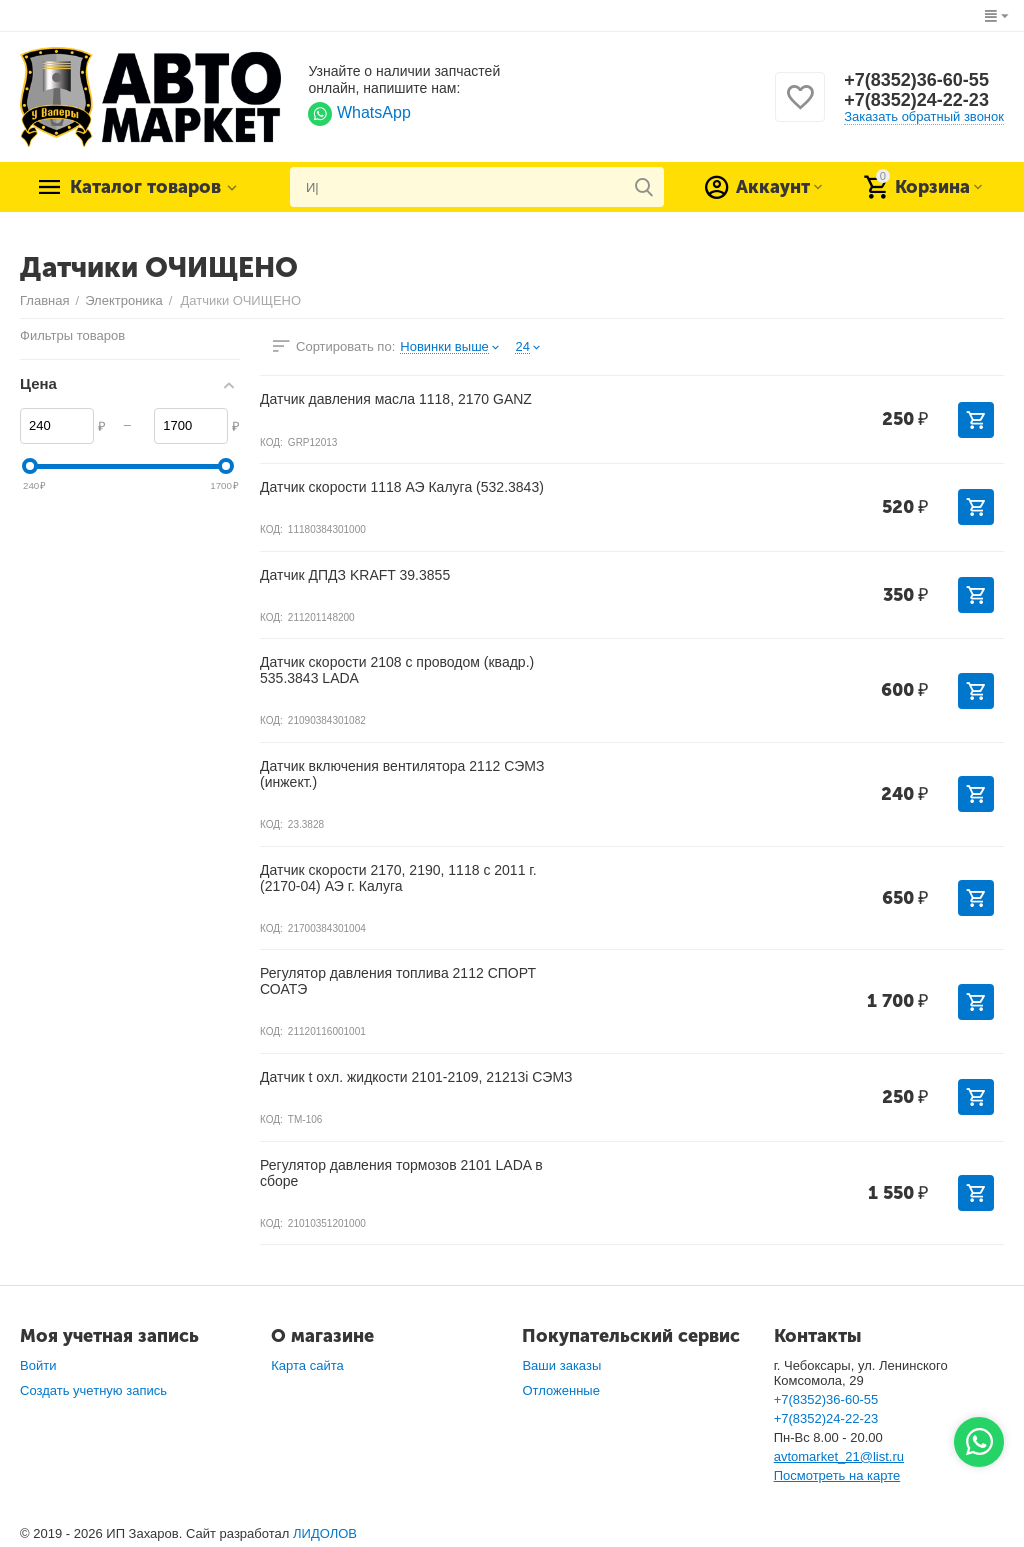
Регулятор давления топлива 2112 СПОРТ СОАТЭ (398, 981)
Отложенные (561, 1390)
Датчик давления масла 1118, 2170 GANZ (396, 399)
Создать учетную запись (93, 1390)
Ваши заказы (561, 1365)
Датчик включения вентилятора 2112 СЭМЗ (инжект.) (402, 774)
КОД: (271, 442)
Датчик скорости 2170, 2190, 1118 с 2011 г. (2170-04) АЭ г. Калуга (398, 878)
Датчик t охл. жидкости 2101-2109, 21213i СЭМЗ (416, 1077)
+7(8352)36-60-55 (916, 80)
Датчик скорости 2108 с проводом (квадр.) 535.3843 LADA (397, 670)
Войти (38, 1365)
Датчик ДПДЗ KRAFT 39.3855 (355, 575)
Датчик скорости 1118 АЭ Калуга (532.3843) (402, 487)
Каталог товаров (145, 187)
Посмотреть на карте (837, 1475)
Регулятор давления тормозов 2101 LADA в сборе (401, 1173)
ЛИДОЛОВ (325, 1533)
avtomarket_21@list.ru (839, 1456)
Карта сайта (307, 1365)
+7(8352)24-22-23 (916, 100)
